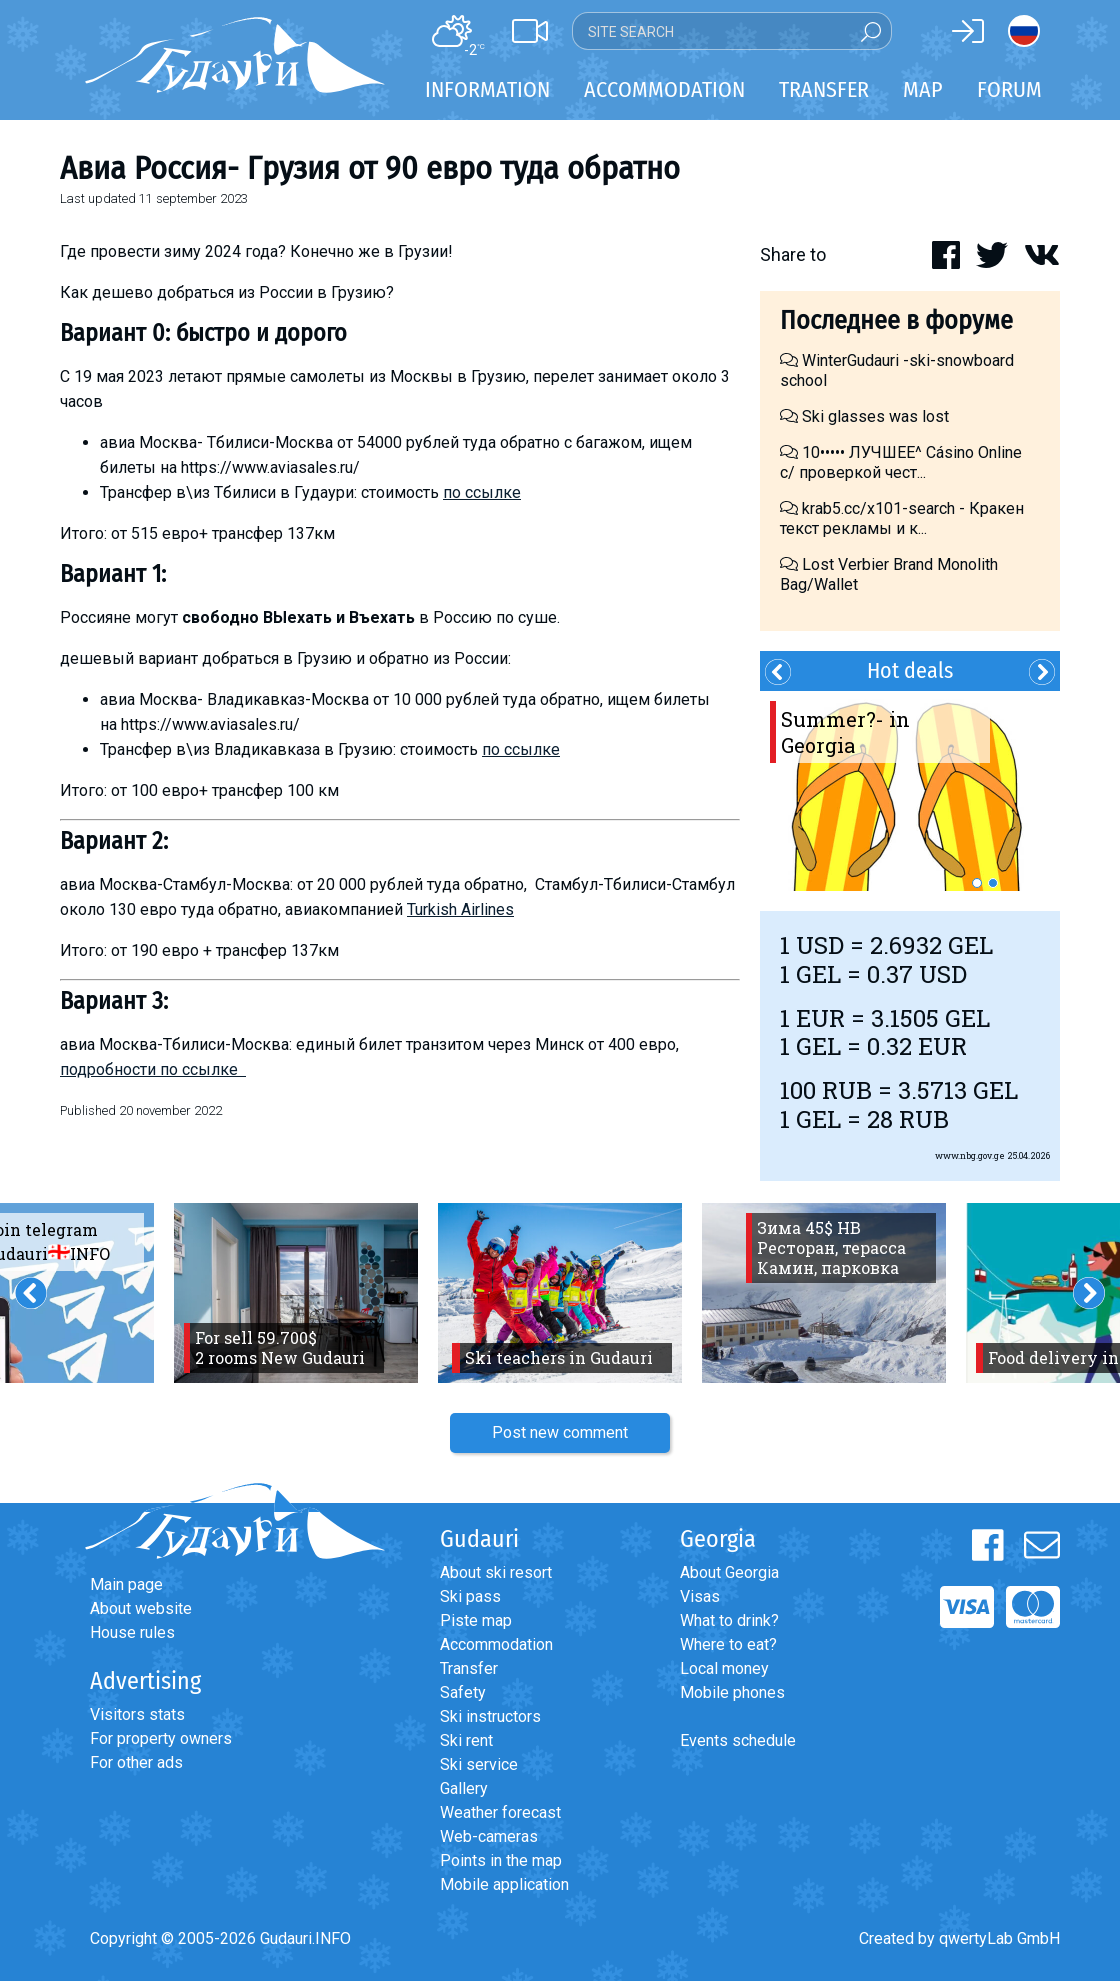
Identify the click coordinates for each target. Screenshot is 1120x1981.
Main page (126, 1584)
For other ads (136, 1762)
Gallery (464, 1788)
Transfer (469, 1668)
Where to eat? (728, 1644)
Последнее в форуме (896, 320)
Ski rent (466, 1740)
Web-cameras (489, 1836)
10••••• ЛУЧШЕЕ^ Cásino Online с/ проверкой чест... (901, 462)
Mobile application (504, 1884)
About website (141, 1608)
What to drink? (729, 1620)
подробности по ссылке (153, 1069)
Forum (1009, 89)
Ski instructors (490, 1716)
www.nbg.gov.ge (970, 1155)
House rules (132, 1632)
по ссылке (482, 492)
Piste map (476, 1620)
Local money (724, 1668)
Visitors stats (137, 1714)
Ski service (479, 1764)
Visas (700, 1596)
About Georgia (729, 1572)
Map (923, 89)
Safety (463, 1692)
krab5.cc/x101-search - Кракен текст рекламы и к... (902, 518)
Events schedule (738, 1740)
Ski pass (470, 1596)
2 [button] (993, 883)
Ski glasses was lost (864, 416)
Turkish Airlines (460, 909)
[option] (910, 791)
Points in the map (501, 1860)
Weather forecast (500, 1812)
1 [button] (977, 883)
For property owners (161, 1738)
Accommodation (496, 1644)
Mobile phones (732, 1692)
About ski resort (496, 1572)
